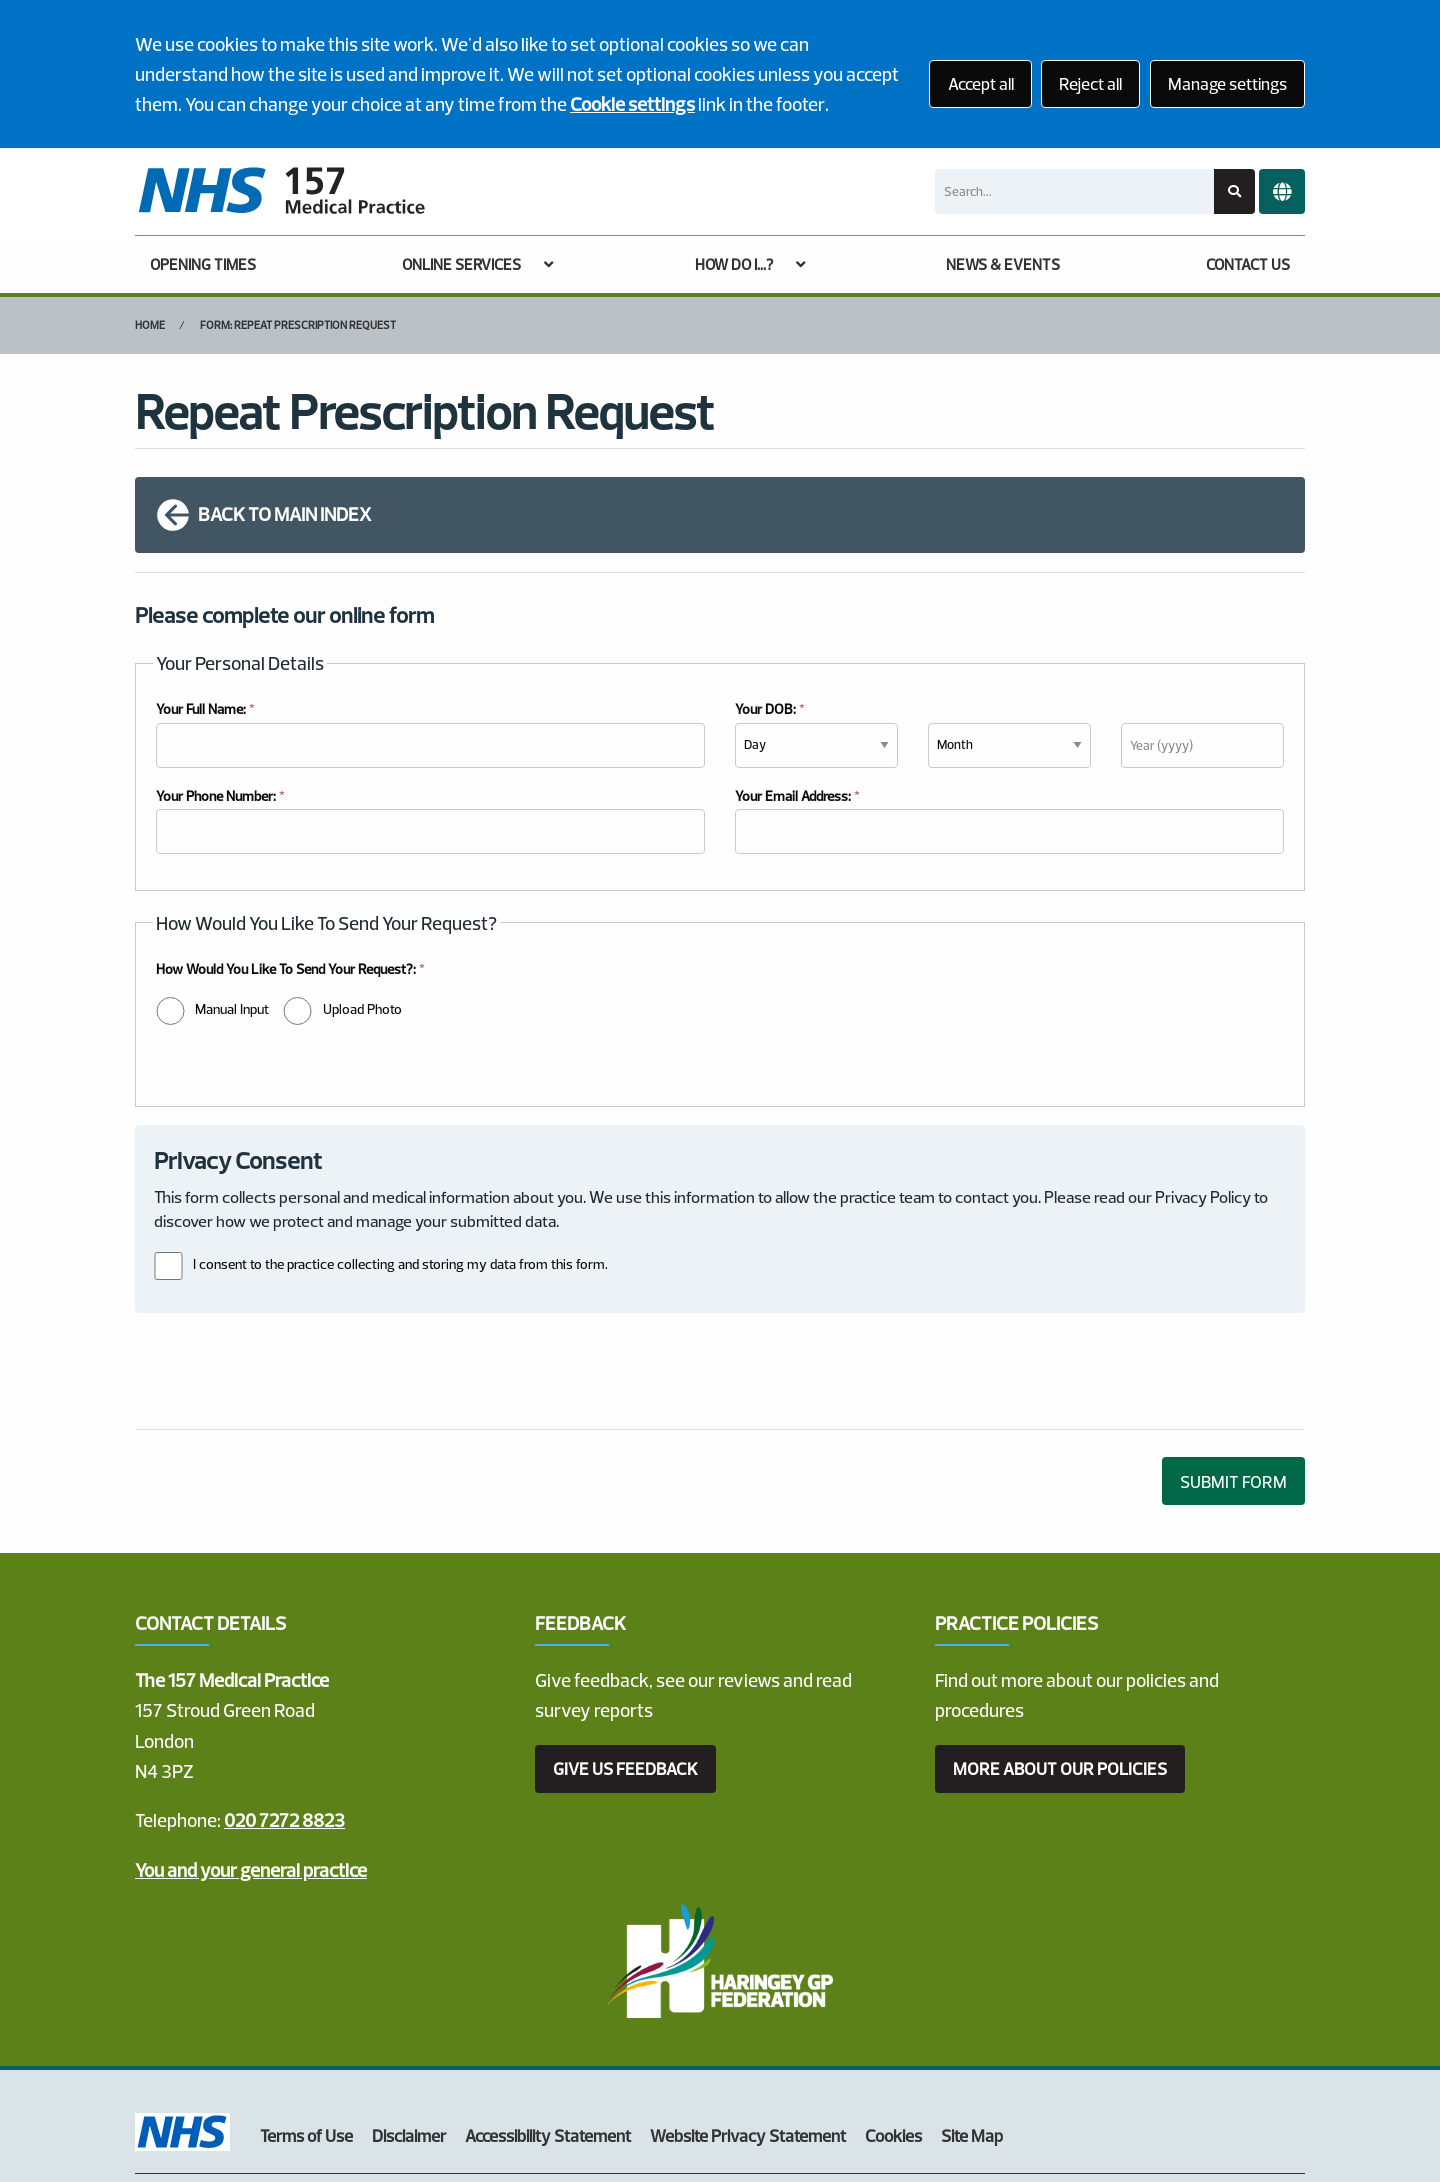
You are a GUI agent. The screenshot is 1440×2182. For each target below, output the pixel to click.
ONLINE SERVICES (461, 264)
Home (150, 325)
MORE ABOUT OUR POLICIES (1060, 1671)
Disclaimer (409, 2038)
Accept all (981, 83)
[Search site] (1234, 191)
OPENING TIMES (203, 264)
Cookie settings (632, 104)
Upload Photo (362, 1009)
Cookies (893, 2038)
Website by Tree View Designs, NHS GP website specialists (355, 2105)
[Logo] (281, 191)
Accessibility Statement (548, 2038)
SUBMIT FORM (1233, 1384)
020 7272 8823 (284, 1723)
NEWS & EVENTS (1003, 264)
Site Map (972, 2038)
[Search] (1074, 191)
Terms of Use (306, 2038)
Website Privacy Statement (748, 2038)
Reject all (1090, 83)
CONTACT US (1248, 264)
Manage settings (1227, 83)
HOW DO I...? (734, 264)
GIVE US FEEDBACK (625, 1671)
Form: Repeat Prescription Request (298, 325)
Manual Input (232, 1009)
